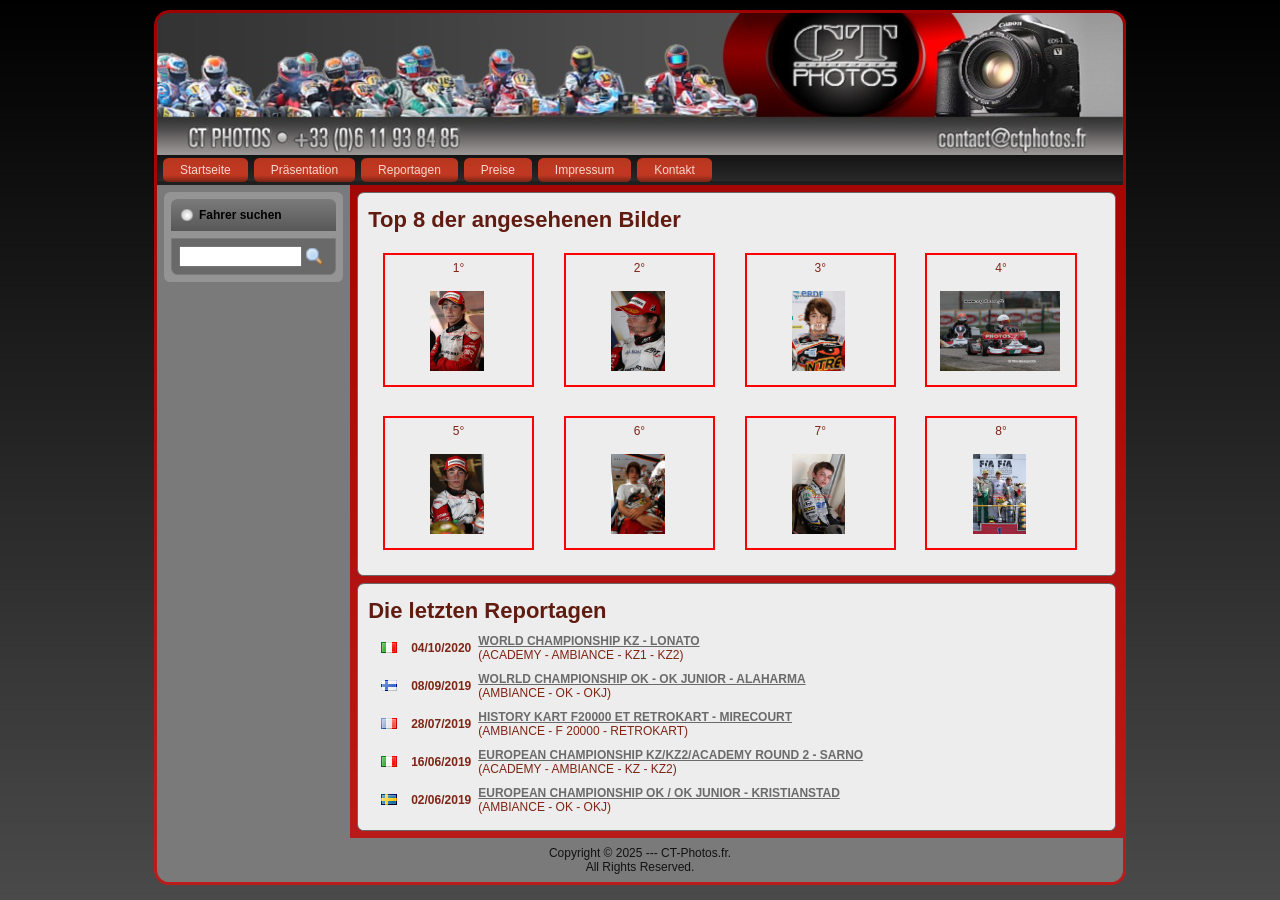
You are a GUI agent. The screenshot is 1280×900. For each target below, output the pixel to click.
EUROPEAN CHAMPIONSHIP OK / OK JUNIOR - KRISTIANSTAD (659, 793)
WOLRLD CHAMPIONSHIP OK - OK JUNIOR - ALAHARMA (641, 679)
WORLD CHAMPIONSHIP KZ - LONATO (588, 641)
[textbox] (240, 256)
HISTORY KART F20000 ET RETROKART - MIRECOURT (635, 717)
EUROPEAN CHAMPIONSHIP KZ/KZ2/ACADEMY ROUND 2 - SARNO (670, 755)
